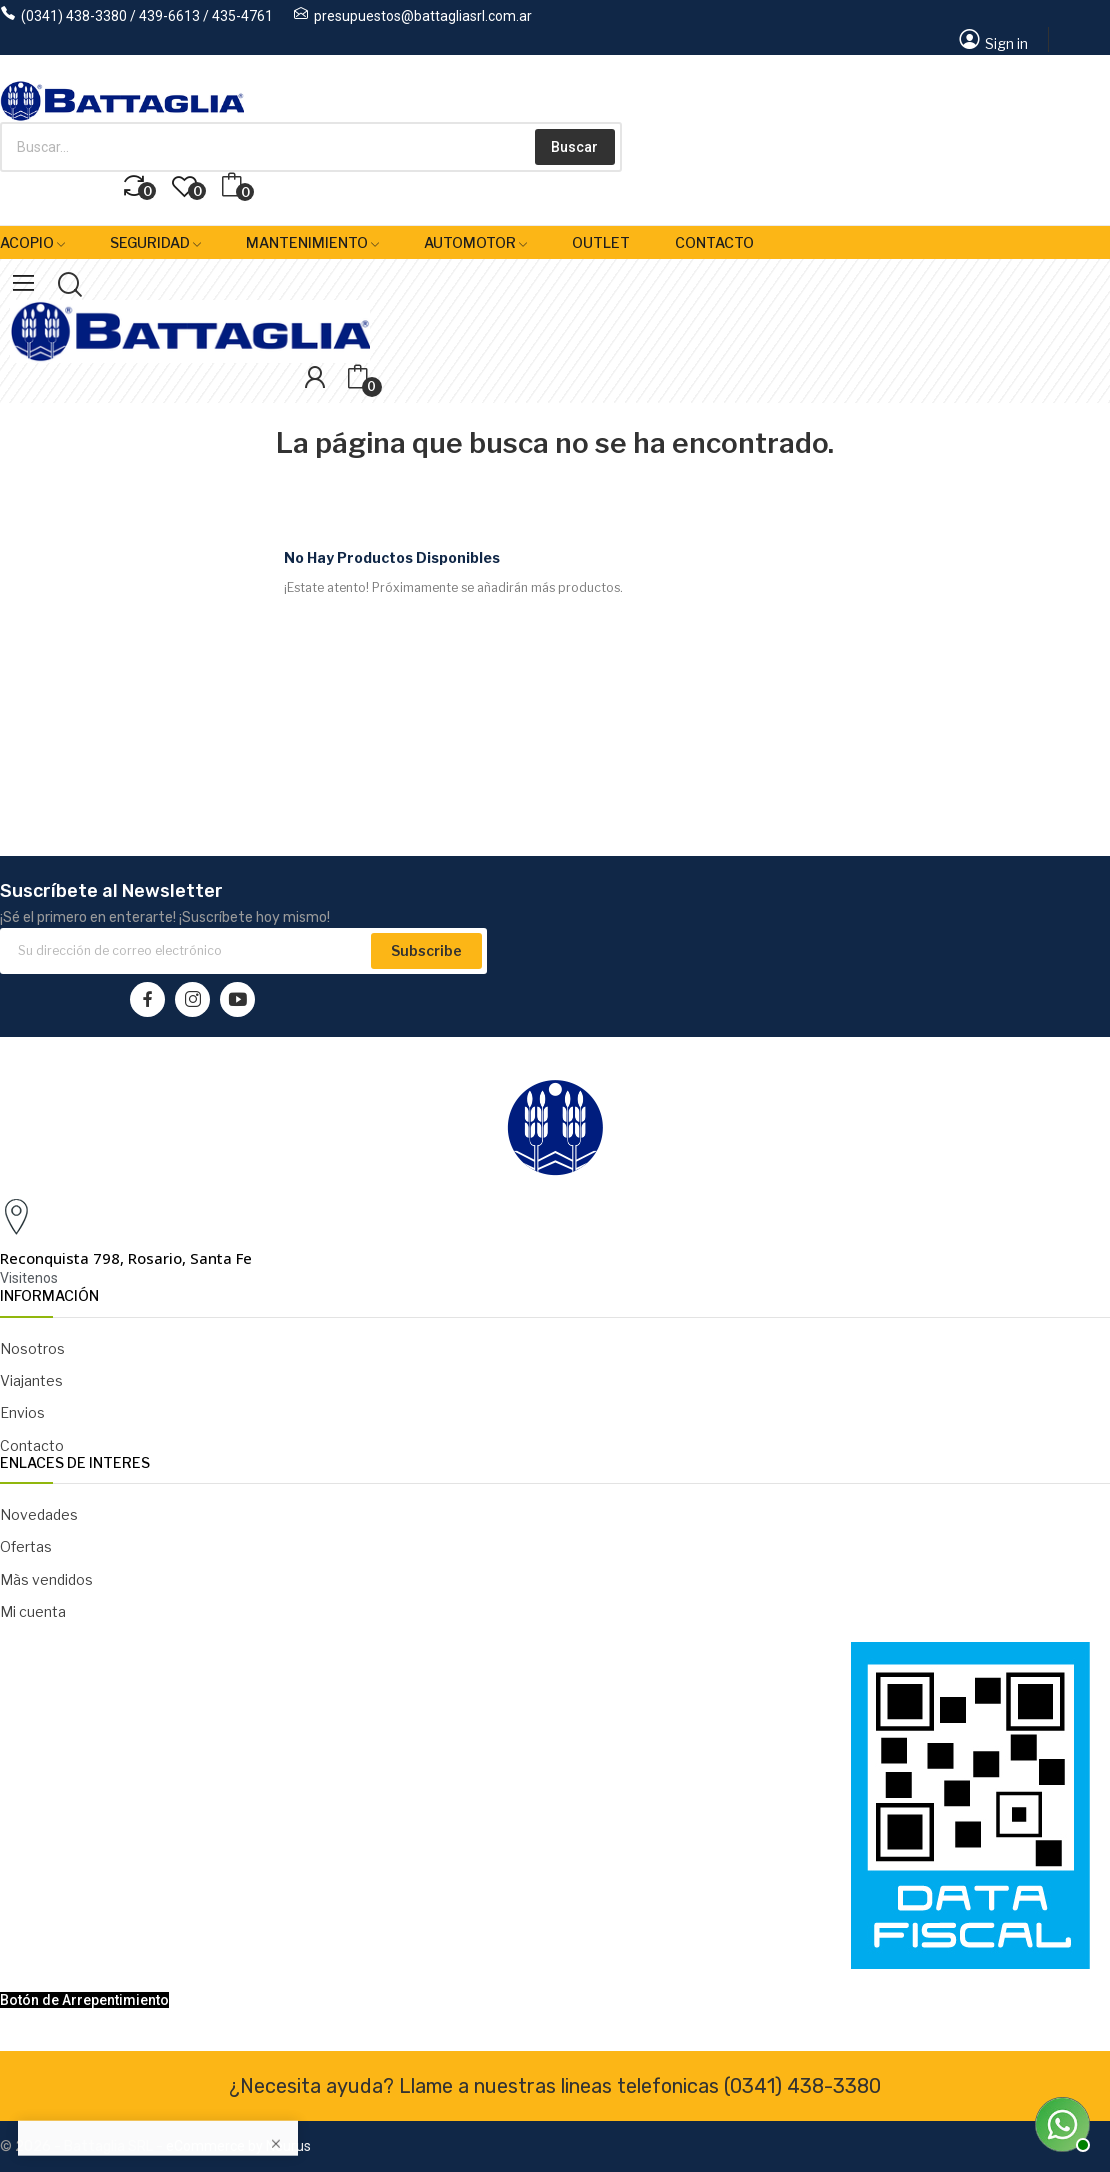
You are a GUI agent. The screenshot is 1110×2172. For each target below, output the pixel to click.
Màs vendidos (46, 1579)
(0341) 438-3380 (802, 2086)
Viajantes (31, 1380)
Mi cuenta (33, 1611)
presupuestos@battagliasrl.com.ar (423, 16)
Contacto (32, 1445)
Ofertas (26, 1546)
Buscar (574, 147)
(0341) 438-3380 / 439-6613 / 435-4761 (147, 16)
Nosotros (32, 1348)
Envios (22, 1412)
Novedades (39, 1514)
